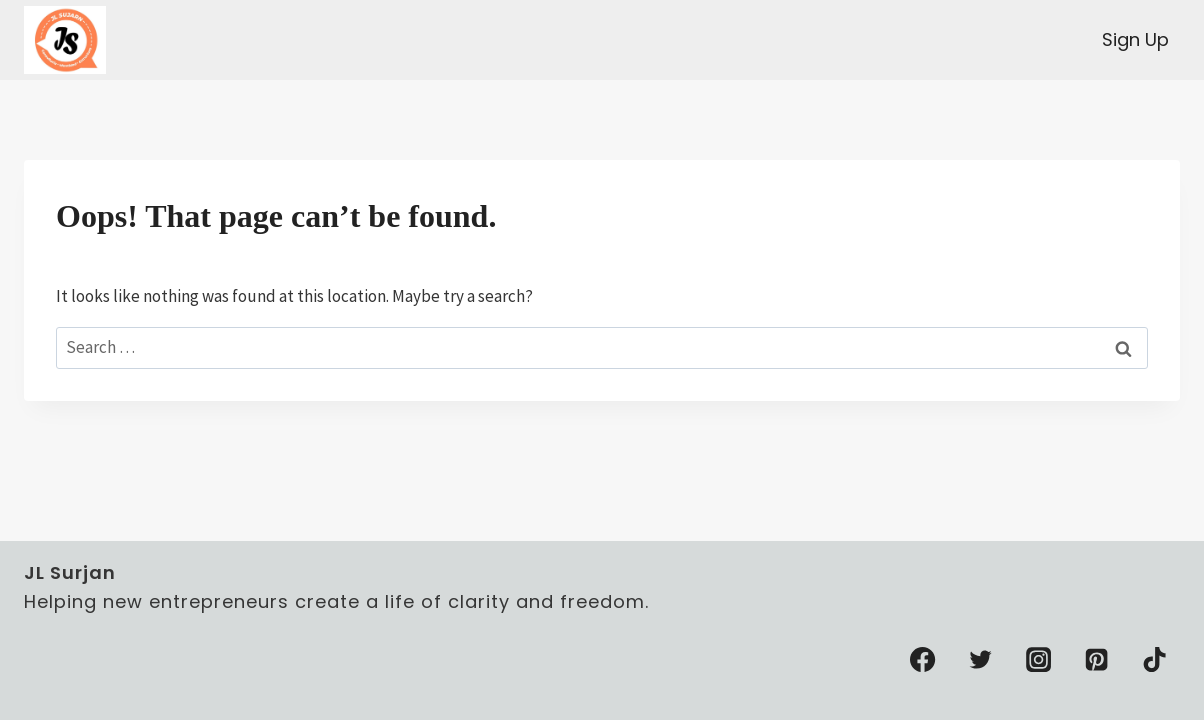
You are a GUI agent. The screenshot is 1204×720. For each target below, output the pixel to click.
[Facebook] (923, 660)
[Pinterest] (1097, 660)
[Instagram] (1039, 660)
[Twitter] (981, 660)
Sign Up (1135, 39)
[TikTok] (1155, 660)
